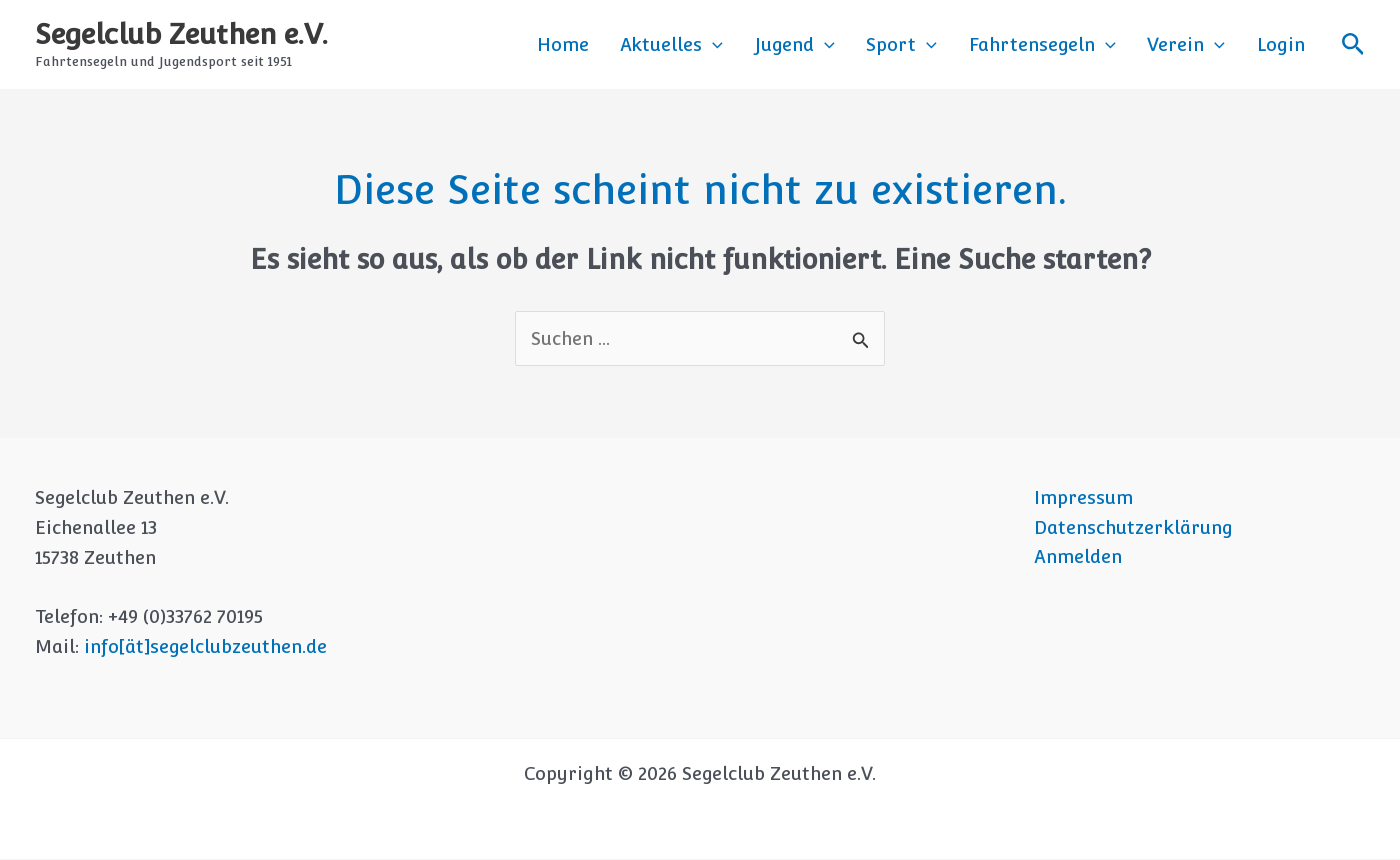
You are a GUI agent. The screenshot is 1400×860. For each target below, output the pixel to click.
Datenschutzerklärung (1132, 528)
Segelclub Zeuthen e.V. (181, 34)
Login (1287, 44)
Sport (942, 45)
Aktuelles (736, 45)
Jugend (847, 45)
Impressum (1082, 498)
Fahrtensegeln (1071, 45)
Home (639, 44)
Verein (1204, 45)
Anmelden (1077, 558)
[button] (777, 45)
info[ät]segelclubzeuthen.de (205, 647)
